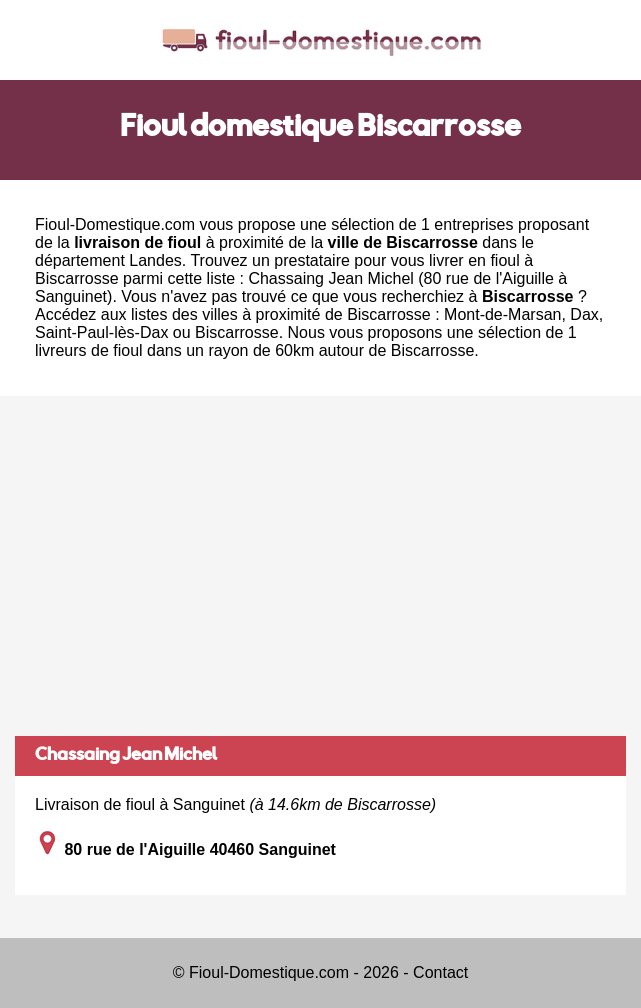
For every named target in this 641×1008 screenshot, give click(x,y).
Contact (440, 972)
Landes (155, 260)
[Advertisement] (320, 566)
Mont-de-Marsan (502, 314)
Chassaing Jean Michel (126, 756)
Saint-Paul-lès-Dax (101, 332)
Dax (584, 314)
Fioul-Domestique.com (115, 224)
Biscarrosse (237, 332)
